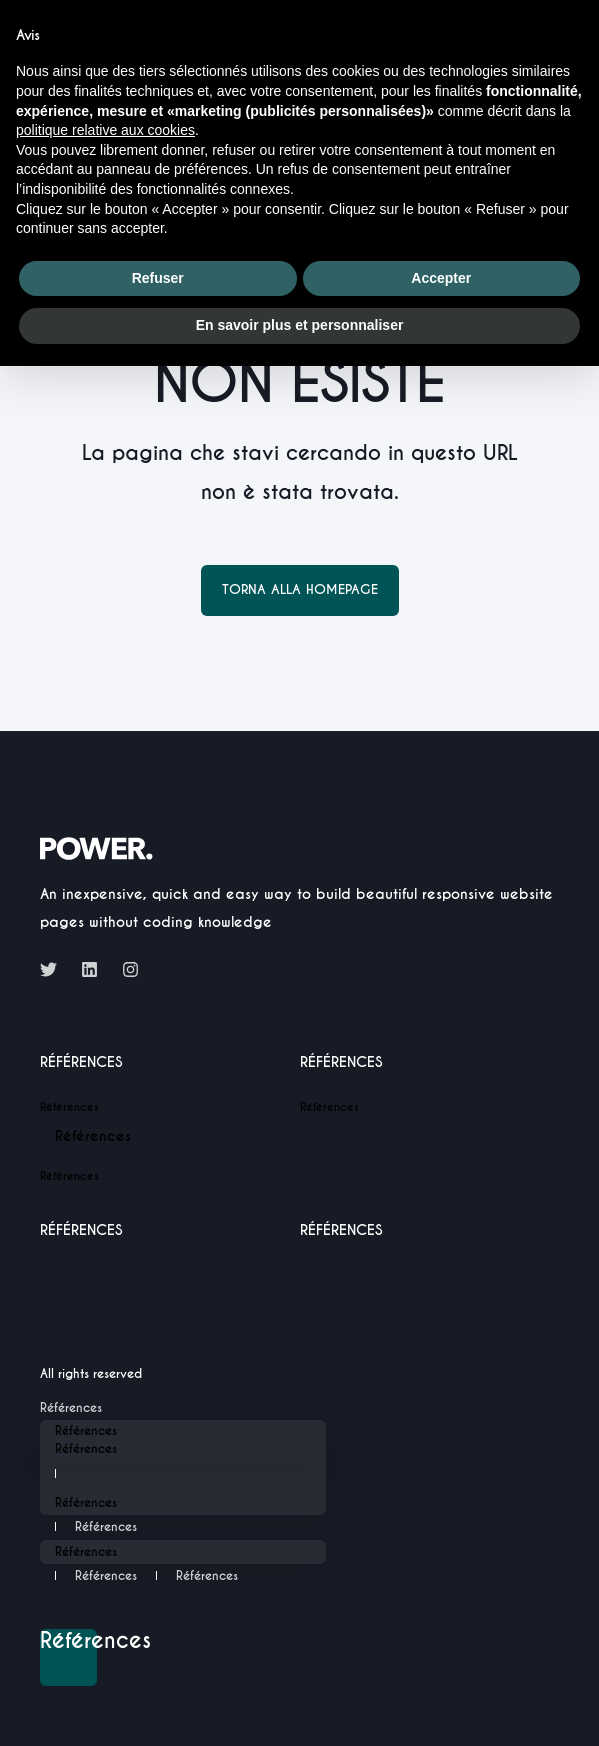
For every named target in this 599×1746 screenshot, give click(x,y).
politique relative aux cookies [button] (105, 130)
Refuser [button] (158, 278)
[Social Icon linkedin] (89, 969)
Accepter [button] (441, 278)
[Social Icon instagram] (124, 969)
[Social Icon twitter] (54, 969)
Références (81, 1063)
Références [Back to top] (68, 1641)
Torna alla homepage (300, 589)
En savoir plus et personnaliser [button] (300, 325)
